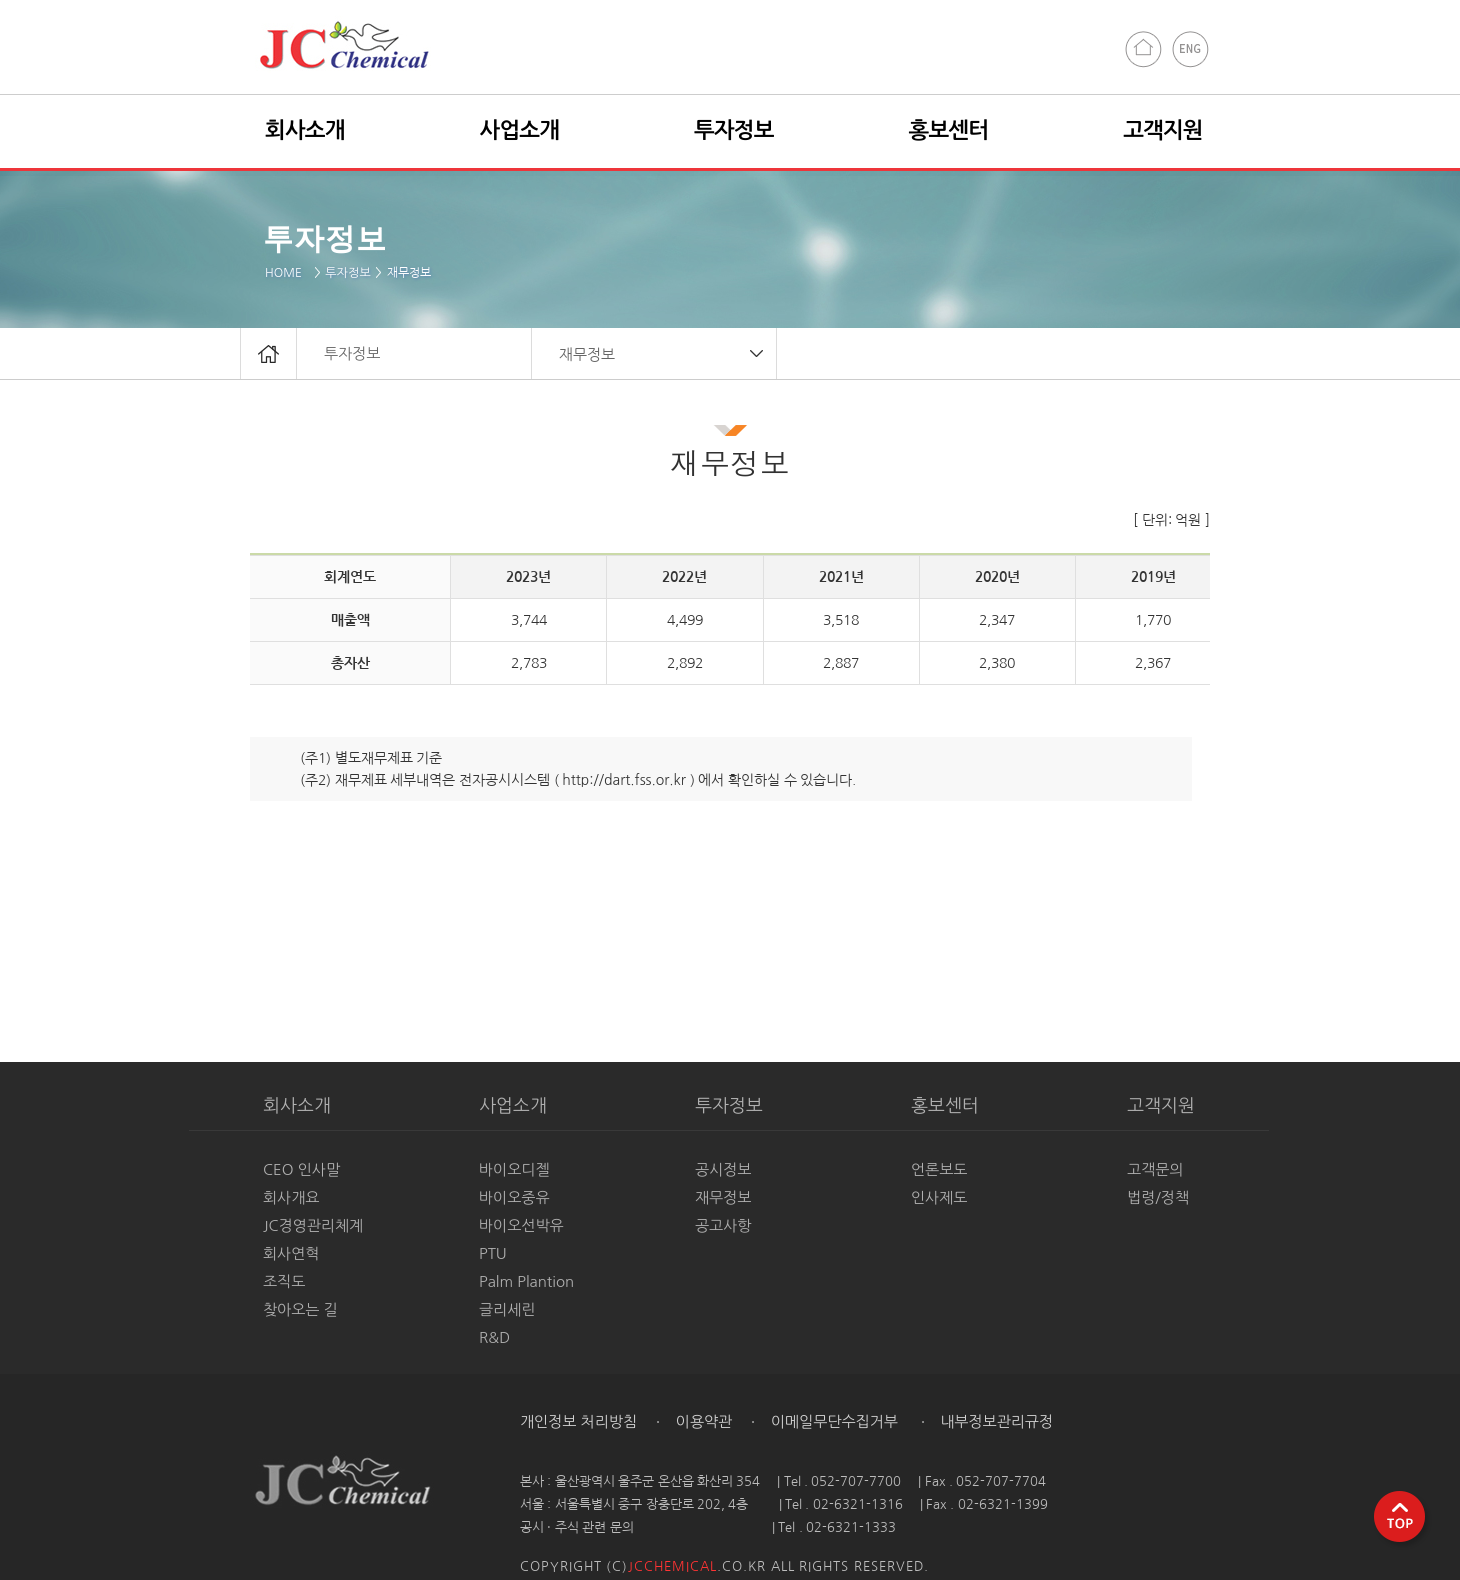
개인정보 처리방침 (578, 1421)
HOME (287, 273)
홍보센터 (949, 130)
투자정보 (348, 273)
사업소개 (520, 130)
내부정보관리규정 (994, 1421)
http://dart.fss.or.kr (624, 780)
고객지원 (1163, 130)
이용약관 (702, 1421)
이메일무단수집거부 (832, 1421)
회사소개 (305, 130)
